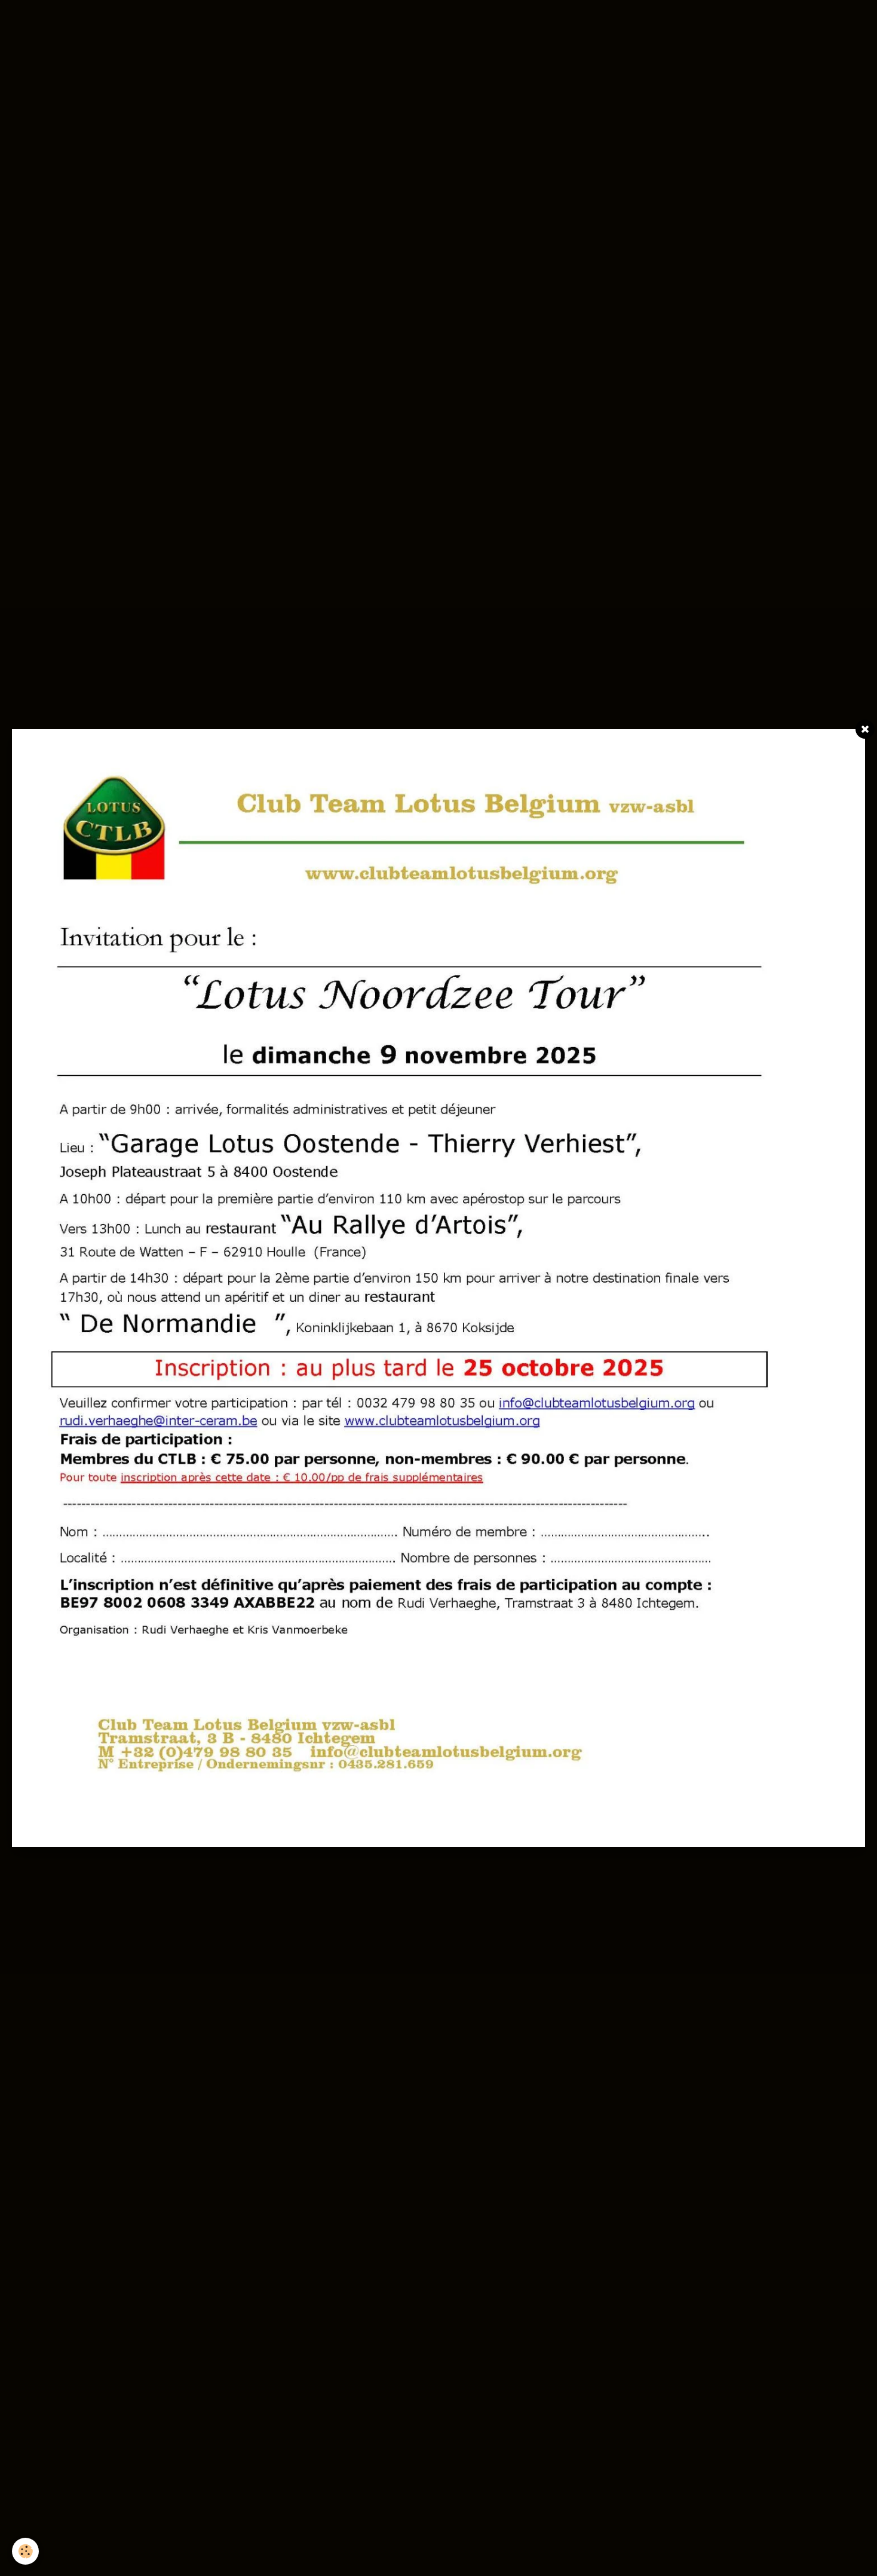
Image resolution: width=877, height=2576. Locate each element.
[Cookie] (25, 2551)
